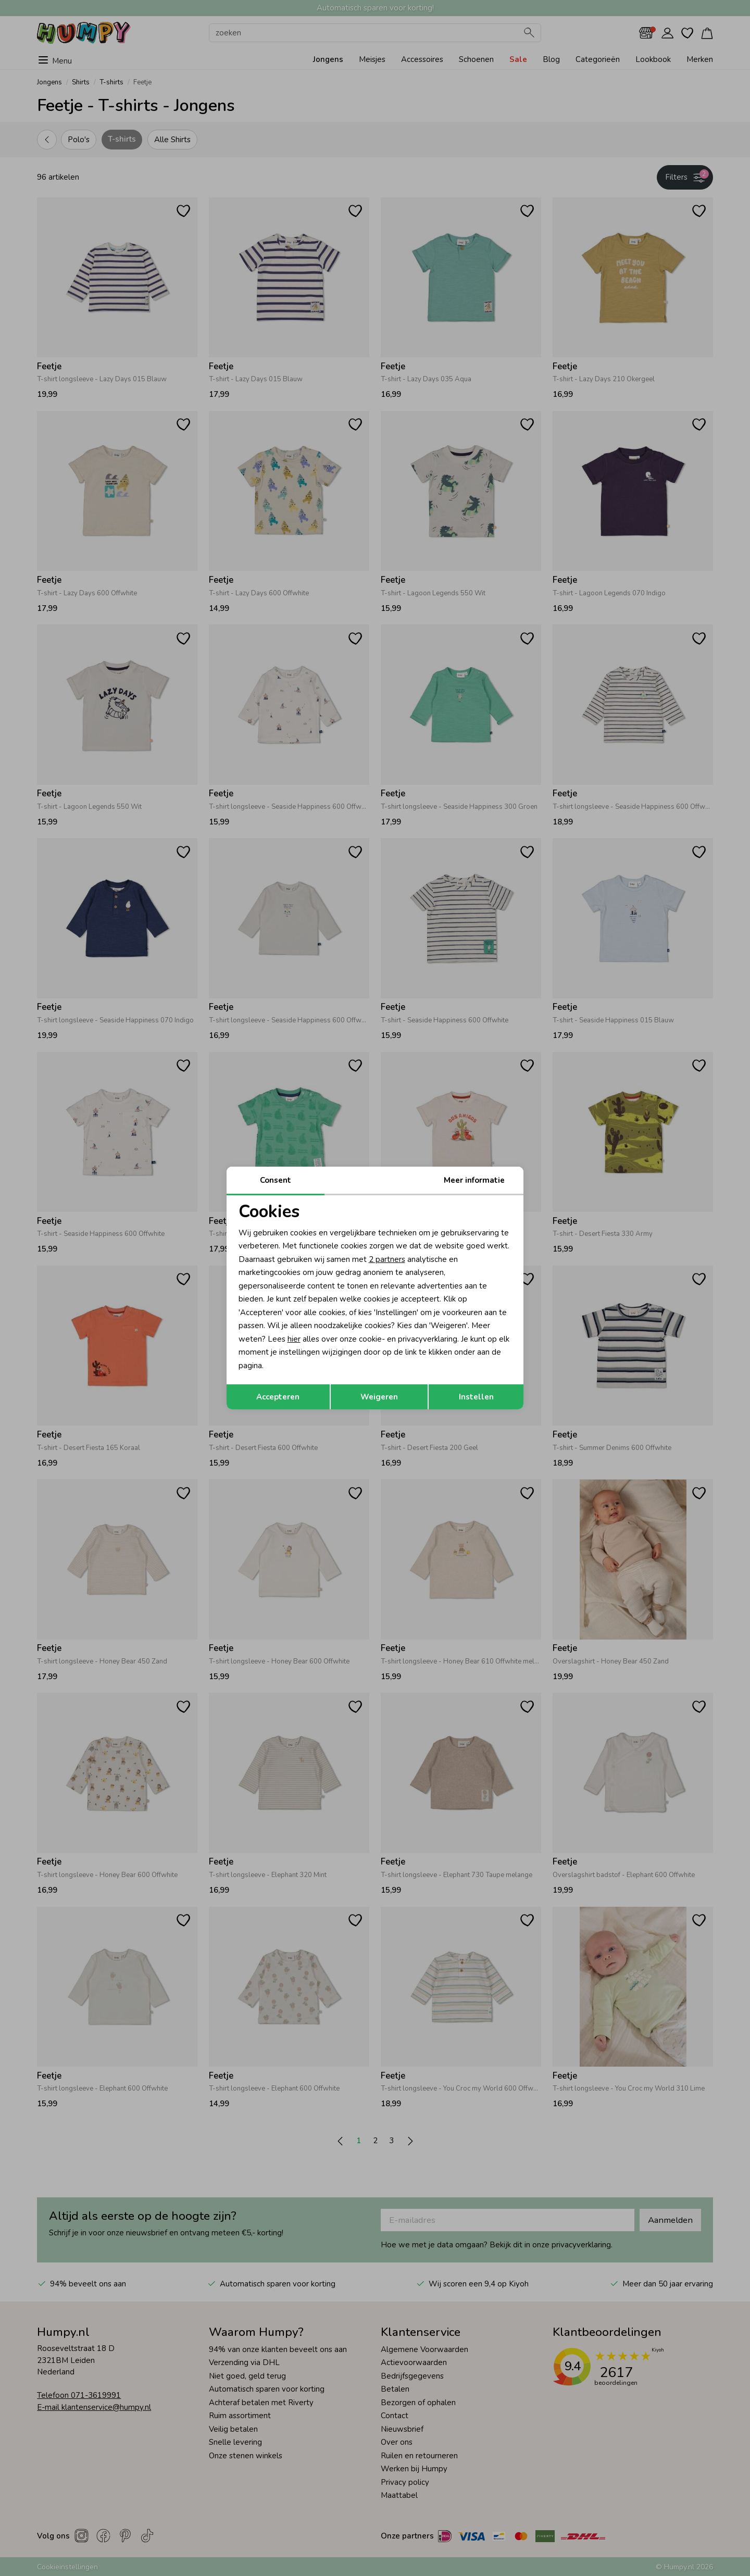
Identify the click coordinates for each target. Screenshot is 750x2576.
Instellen (476, 1397)
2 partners (387, 1259)
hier (294, 1339)
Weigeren (379, 1397)
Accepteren (277, 1397)
